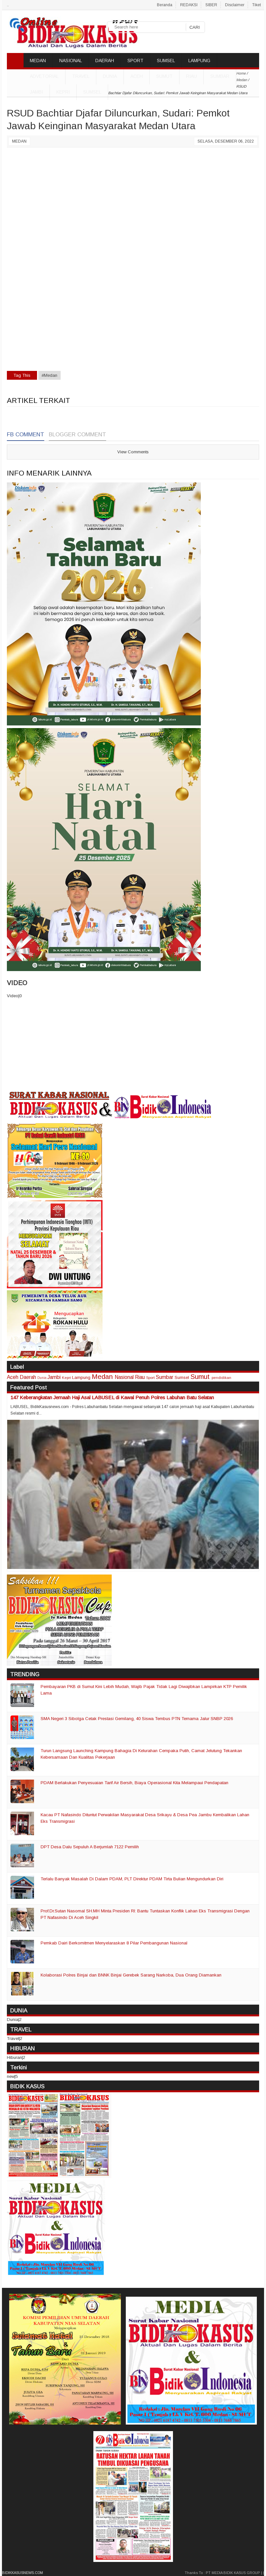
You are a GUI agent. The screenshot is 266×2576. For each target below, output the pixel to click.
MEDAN (38, 60)
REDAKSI (189, 5)
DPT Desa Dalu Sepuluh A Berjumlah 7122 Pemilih (90, 1846)
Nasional (124, 1377)
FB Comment (25, 434)
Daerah (28, 1377)
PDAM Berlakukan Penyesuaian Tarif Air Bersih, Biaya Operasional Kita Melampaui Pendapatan (134, 1782)
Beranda (164, 5)
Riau (191, 76)
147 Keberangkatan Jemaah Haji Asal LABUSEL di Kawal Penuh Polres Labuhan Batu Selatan (112, 1397)
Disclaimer (234, 5)
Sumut (164, 76)
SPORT (135, 60)
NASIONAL (70, 60)
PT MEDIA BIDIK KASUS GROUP (233, 2573)
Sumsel (92, 92)
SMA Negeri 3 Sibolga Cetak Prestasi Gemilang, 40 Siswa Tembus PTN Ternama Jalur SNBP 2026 (137, 1718)
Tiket (256, 5)
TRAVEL (80, 76)
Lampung (81, 1377)
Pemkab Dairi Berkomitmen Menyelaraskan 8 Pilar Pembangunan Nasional (114, 1943)
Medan (19, 141)
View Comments (133, 451)
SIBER (211, 5)
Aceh (136, 76)
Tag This (21, 375)
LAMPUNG (199, 60)
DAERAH (104, 60)
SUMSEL (166, 60)
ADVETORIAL (44, 76)
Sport (150, 1377)
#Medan (49, 375)
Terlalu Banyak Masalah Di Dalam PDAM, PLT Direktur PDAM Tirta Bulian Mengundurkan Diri (132, 1878)
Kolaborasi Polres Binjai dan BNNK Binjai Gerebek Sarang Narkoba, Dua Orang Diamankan (131, 1975)
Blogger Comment (77, 434)
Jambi (36, 92)
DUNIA (110, 76)
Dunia (42, 1378)
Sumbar (219, 76)
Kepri (63, 92)
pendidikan (221, 1377)
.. (8, 5)
